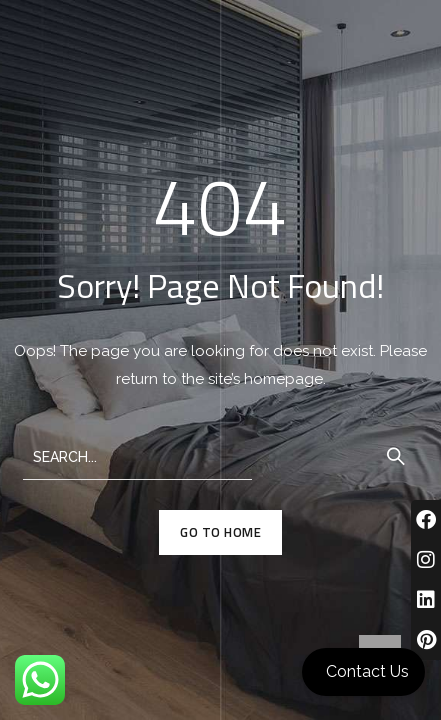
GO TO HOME (220, 532)
